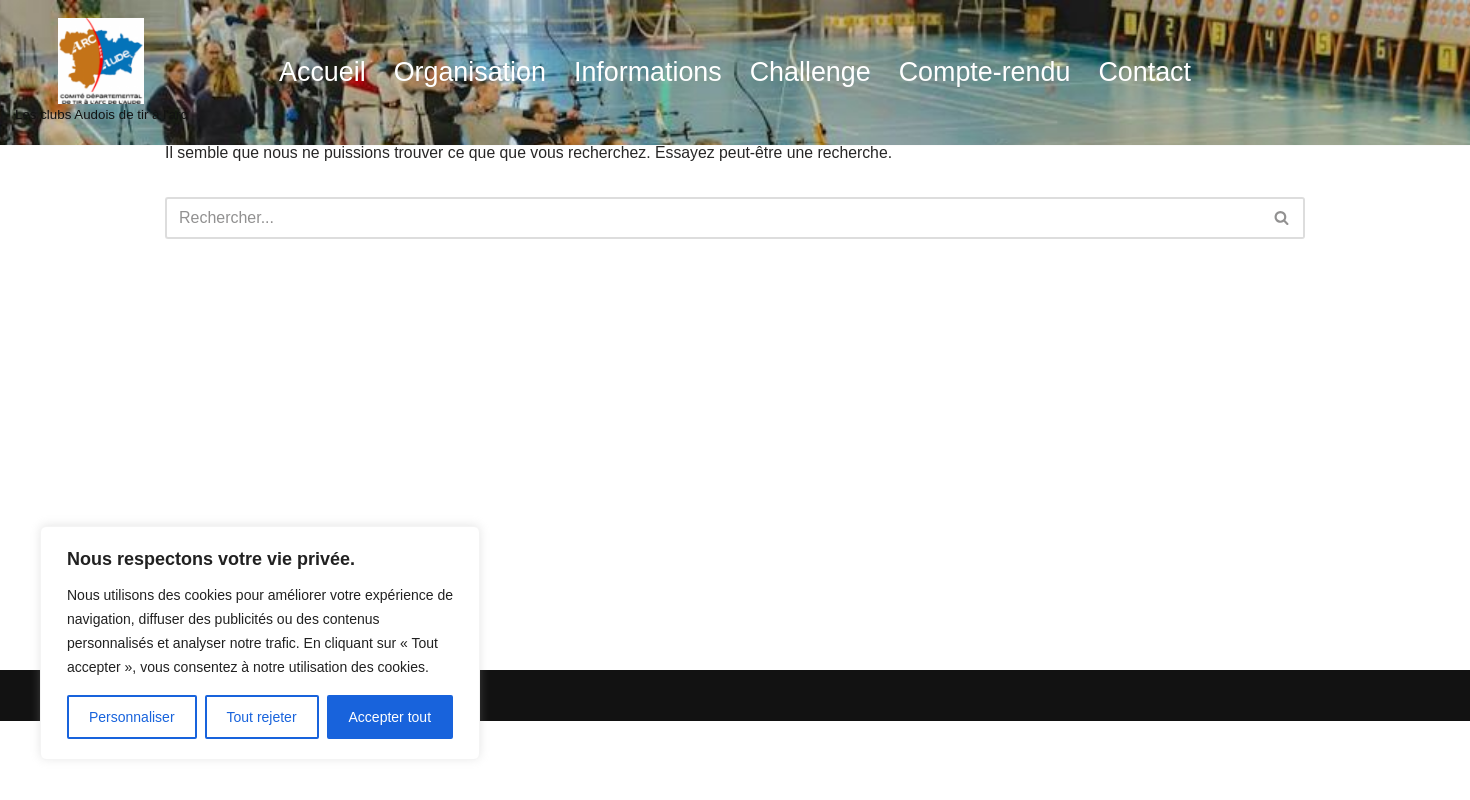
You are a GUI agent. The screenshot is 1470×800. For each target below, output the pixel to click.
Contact (1149, 72)
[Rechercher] (712, 218)
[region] (260, 643)
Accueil (318, 72)
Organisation (467, 72)
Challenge (811, 72)
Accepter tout (390, 717)
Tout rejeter (262, 717)
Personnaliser (132, 717)
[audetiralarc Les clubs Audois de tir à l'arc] (101, 72)
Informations (647, 72)
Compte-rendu (987, 72)
